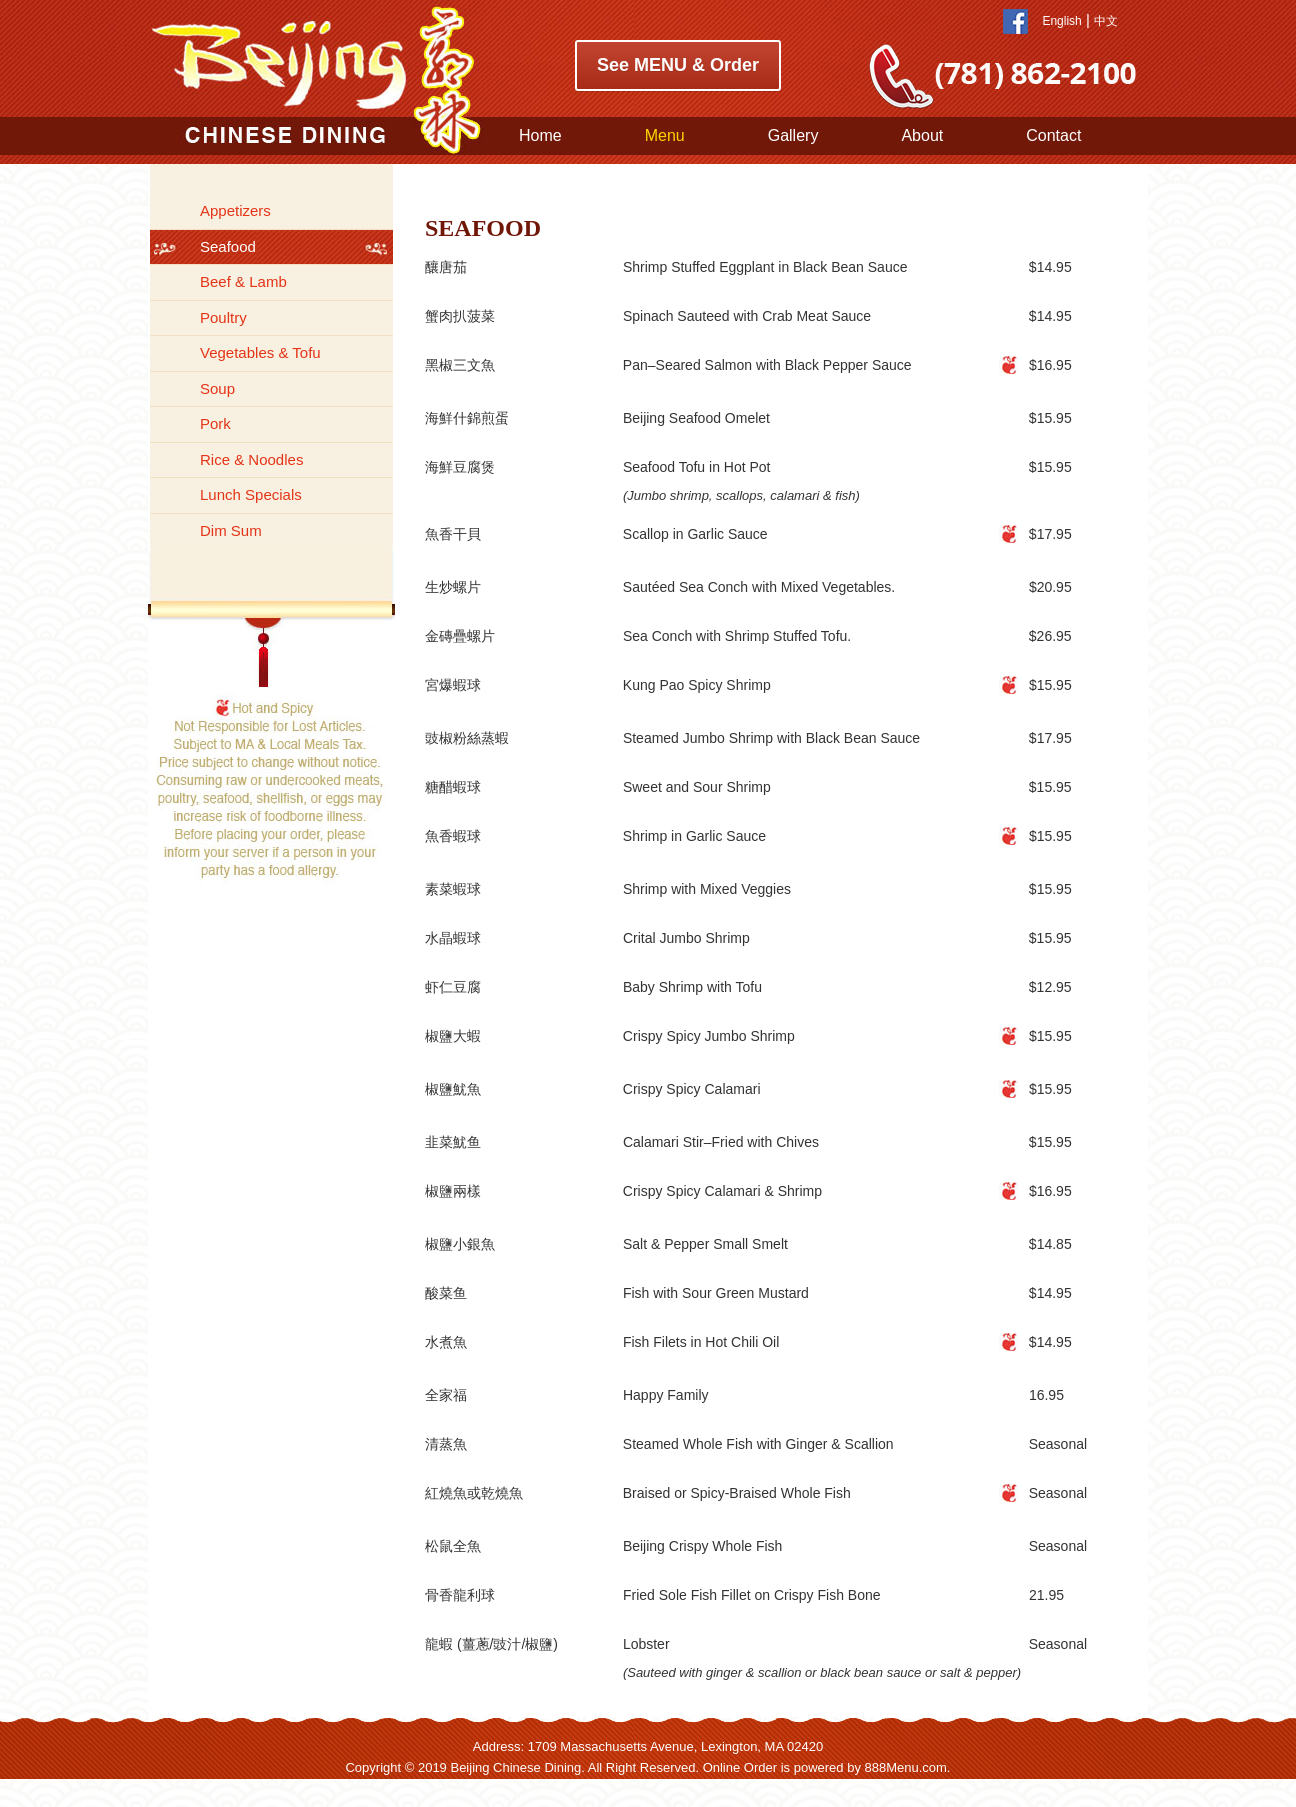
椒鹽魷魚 (453, 1089)
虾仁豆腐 (453, 987)
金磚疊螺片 (460, 636)
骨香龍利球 (460, 1595)
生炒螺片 (453, 587)
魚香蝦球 (453, 836)
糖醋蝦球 (453, 787)
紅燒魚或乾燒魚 (474, 1493)
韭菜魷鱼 (453, 1142)
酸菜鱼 (446, 1293)
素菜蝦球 (453, 889)
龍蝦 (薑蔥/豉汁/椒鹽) (491, 1644)
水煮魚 (446, 1342)
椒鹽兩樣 (453, 1191)
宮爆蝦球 (453, 685)
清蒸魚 (446, 1444)
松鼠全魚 (453, 1546)
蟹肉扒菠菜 (460, 316)
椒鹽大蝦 (453, 1036)
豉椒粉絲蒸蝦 (467, 738)
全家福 (446, 1395)
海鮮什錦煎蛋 (467, 418)
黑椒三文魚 (460, 365)
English (1061, 21)
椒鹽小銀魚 (460, 1244)
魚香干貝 (453, 534)
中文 (1106, 21)
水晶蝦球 (453, 938)
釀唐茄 (446, 267)
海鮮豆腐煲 (460, 467)
